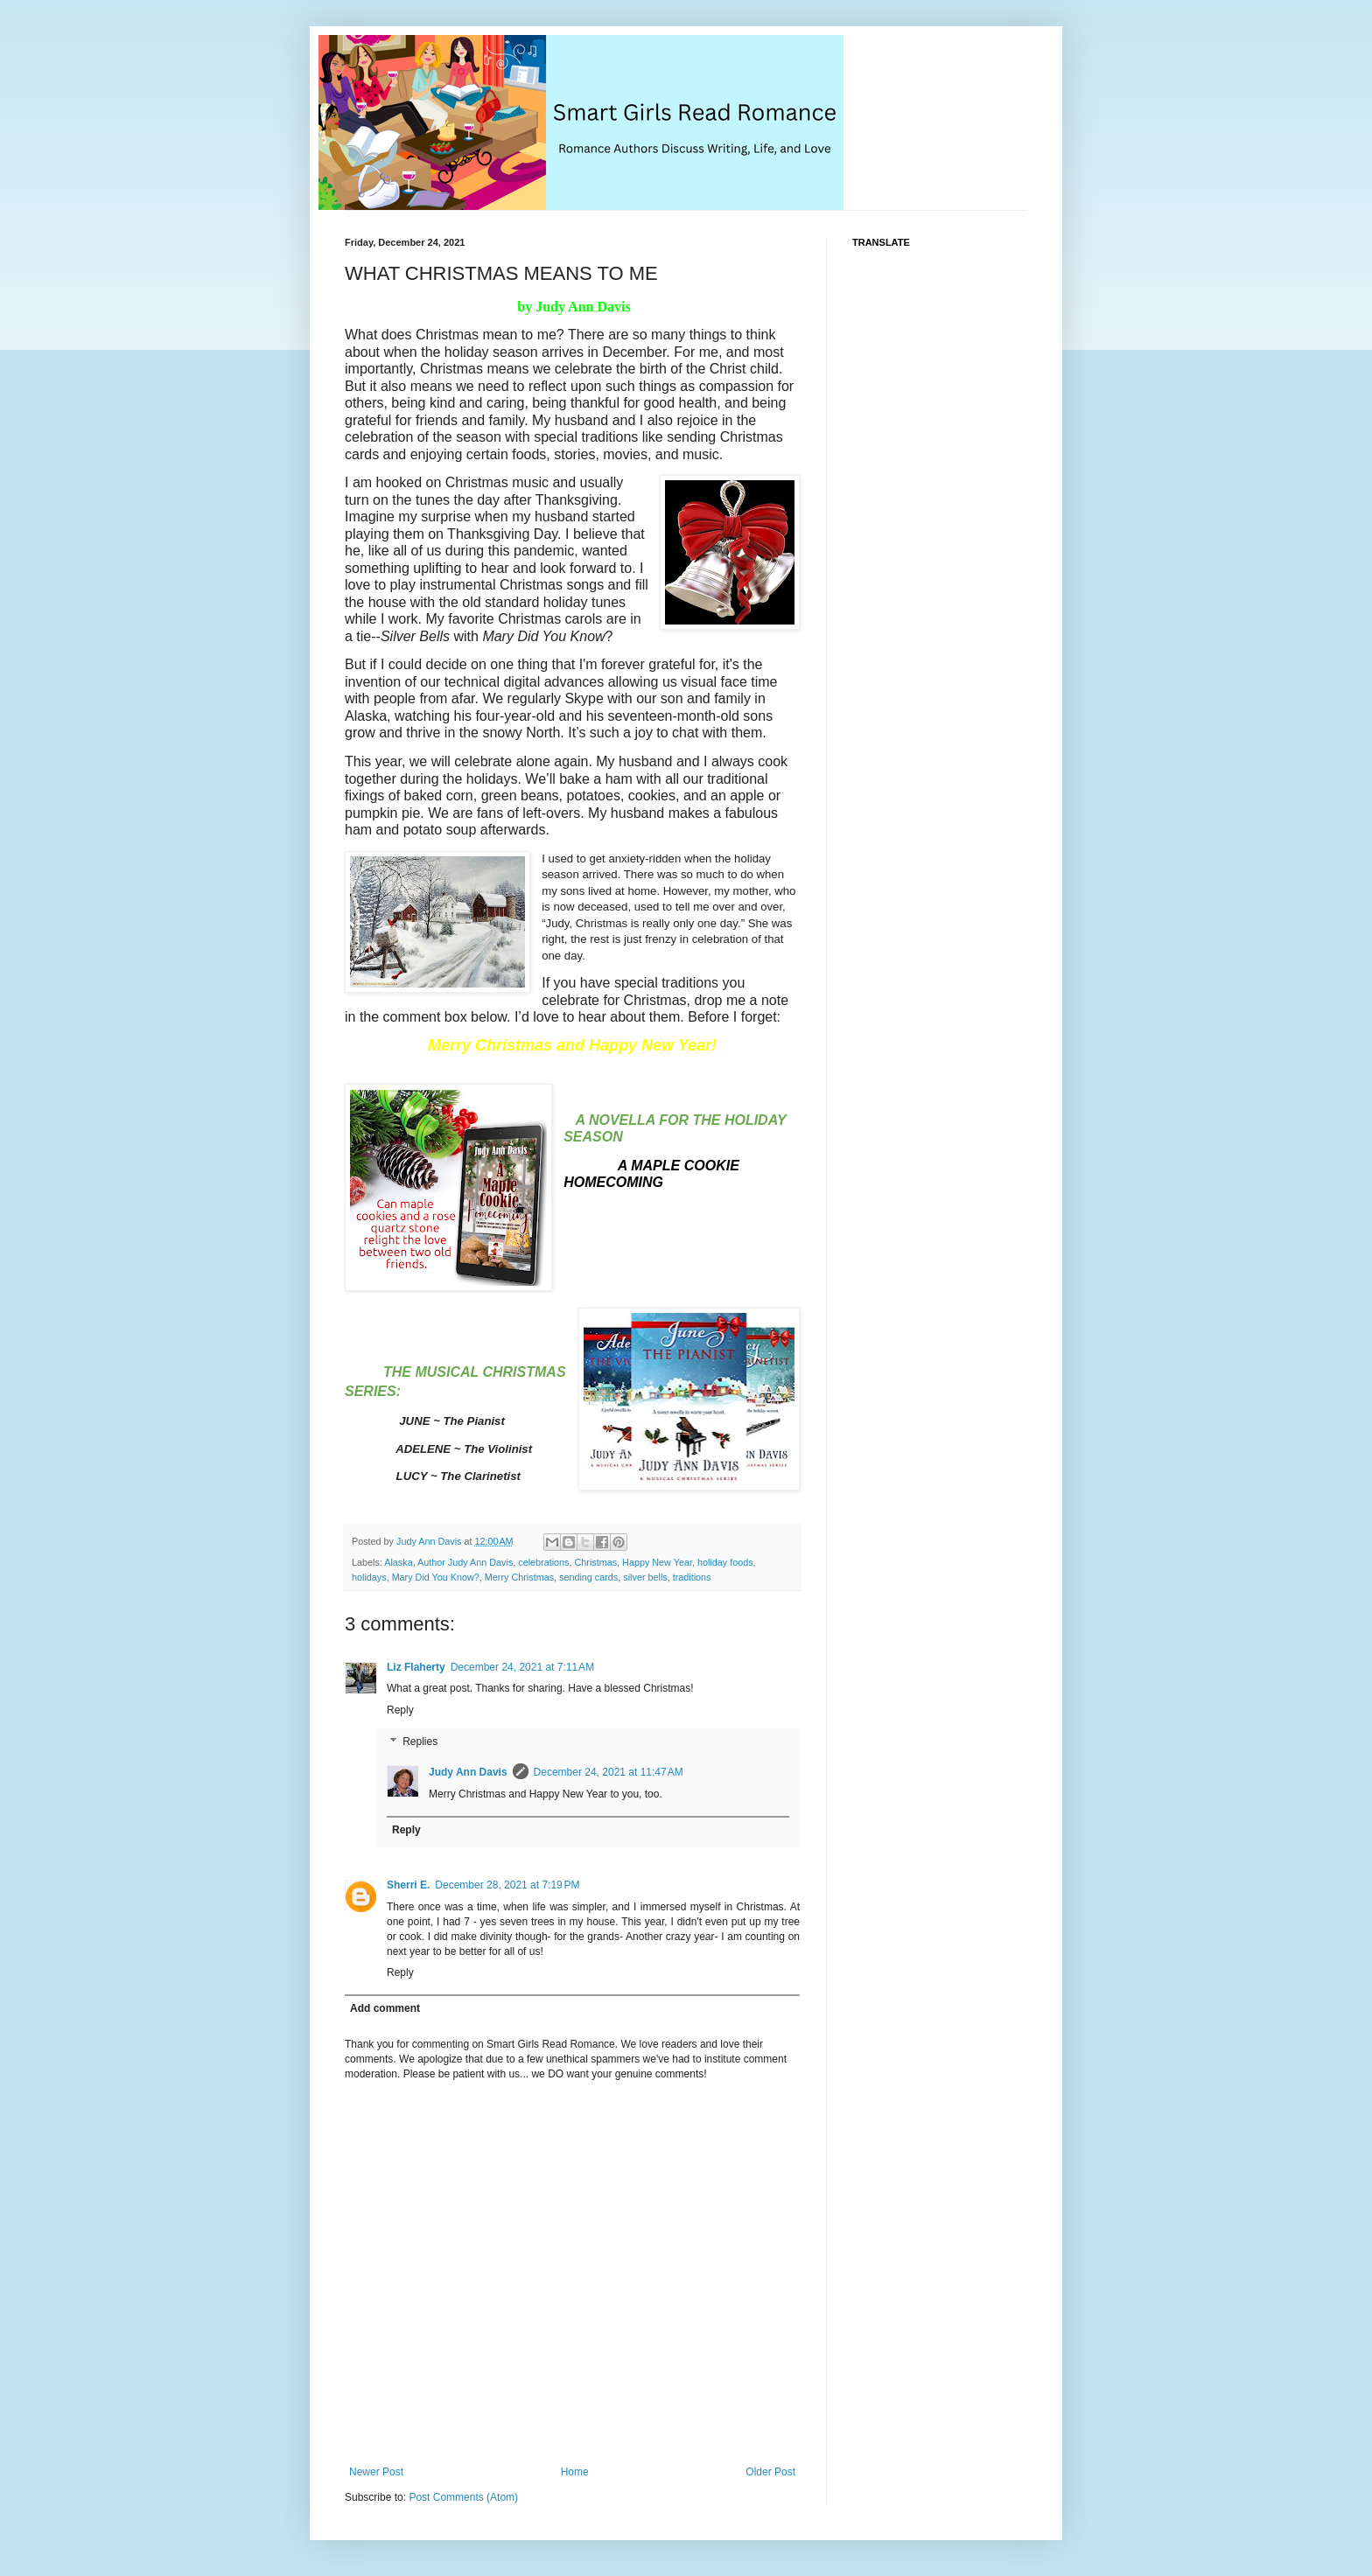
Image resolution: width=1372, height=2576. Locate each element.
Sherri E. (408, 1885)
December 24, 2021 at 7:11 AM (522, 1667)
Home (575, 2472)
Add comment (385, 2008)
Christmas (596, 1562)
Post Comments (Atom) (463, 2497)
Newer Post (376, 2472)
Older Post (770, 2472)
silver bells (645, 1577)
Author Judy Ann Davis (465, 1562)
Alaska (398, 1562)
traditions (692, 1577)
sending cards (588, 1577)
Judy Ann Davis (468, 1772)
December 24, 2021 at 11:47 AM (608, 1772)
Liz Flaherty (416, 1667)
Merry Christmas (519, 1577)
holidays (369, 1577)
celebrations (543, 1562)
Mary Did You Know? (436, 1577)
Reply (400, 1710)
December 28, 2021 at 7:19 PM (507, 1885)
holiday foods (725, 1562)
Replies (420, 1741)
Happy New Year (657, 1562)
